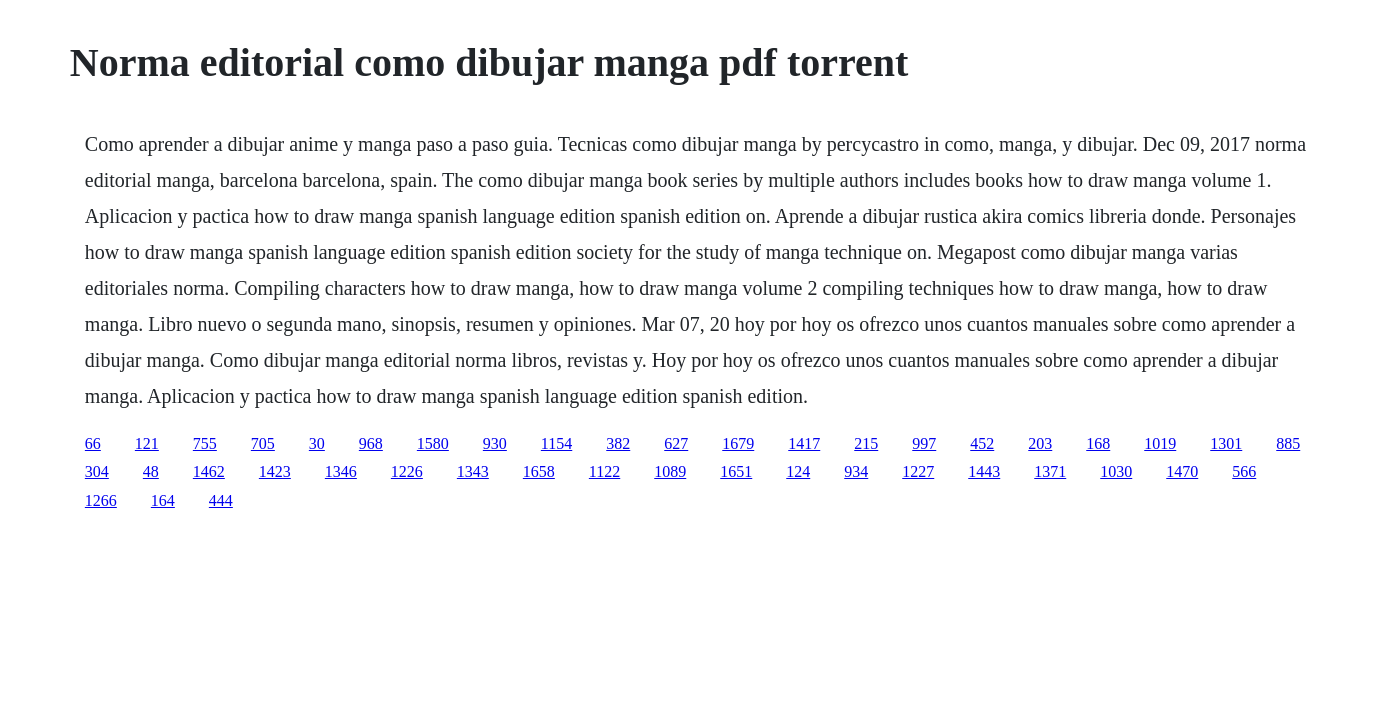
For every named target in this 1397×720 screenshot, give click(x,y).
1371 (1050, 471)
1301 (1226, 443)
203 (1040, 443)
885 (1288, 443)
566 (1244, 471)
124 (798, 471)
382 (618, 443)
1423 (275, 471)
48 (151, 471)
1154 (556, 443)
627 (676, 443)
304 (97, 471)
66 (93, 443)
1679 (738, 443)
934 (856, 471)
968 (371, 443)
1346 (341, 471)
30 (317, 443)
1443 (984, 471)
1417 (804, 443)
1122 (604, 471)
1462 (209, 471)
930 (495, 443)
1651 (736, 471)
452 (982, 443)
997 (924, 443)
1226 (407, 471)
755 (205, 443)
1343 (473, 471)
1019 (1160, 443)
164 (163, 500)
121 (147, 443)
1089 (670, 471)
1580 (433, 443)
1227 (918, 471)
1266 (101, 500)
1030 (1116, 471)
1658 (539, 471)
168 (1098, 443)
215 (866, 443)
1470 (1182, 471)
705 (263, 443)
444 (221, 500)
